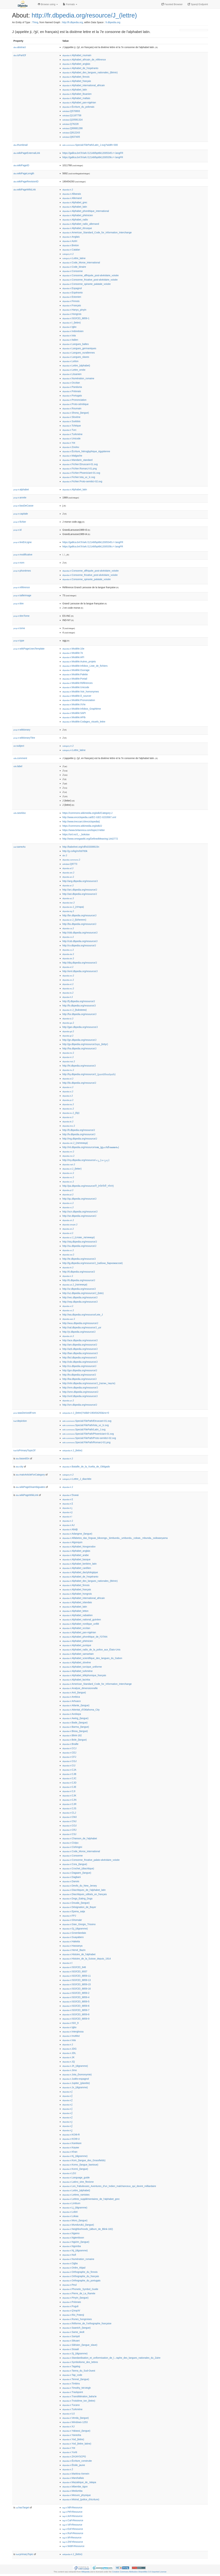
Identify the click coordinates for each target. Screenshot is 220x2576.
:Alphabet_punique (76, 1645)
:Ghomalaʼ (72, 1920)
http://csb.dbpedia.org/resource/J (79, 941)
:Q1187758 (71, 115)
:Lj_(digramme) (74, 2207)
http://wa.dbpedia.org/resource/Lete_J (82, 1314)
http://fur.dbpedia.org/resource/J (79, 1014)
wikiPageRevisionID (25, 181)
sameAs (19, 846)
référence (21, 587)
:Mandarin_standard (77, 460)
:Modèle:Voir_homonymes (80, 691)
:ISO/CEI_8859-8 (75, 2014)
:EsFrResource (72, 2529)
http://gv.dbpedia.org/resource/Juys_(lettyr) (85, 1044)
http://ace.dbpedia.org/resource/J (80, 1340)
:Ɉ (67, 1512)
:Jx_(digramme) (75, 2087)
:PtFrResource (72, 2511)
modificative (22, 554)
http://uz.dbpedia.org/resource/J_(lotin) (83, 1293)
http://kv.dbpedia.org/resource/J (79, 1374)
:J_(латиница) (75, 1143)
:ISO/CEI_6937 (74, 1971)
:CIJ (68, 1765)
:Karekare (71, 2143)
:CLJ (69, 1812)
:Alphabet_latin (74, 89)
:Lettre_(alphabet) (76, 365)
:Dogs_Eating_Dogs (77, 1898)
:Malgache (72, 455)
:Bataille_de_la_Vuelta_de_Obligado (86, 1466)
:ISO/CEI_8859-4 (75, 1997)
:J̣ (67, 2121)
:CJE (69, 1787)
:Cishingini (72, 1847)
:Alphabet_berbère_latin (79, 1563)
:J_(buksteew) (74, 1009)
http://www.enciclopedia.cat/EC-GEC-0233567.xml (89, 817)
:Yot (68, 442)
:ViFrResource (72, 2524)
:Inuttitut (71, 2035)
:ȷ (67, 1508)
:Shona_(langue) (75, 412)
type (18, 640)
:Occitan (71, 382)
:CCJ (69, 1748)
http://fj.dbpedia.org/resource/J (78, 1001)
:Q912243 (71, 132)
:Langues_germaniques (79, 348)
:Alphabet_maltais (76, 98)
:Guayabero (73, 1937)
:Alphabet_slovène (76, 1662)
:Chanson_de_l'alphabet (79, 1838)
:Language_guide (76, 2177)
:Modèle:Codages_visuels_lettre (83, 721)
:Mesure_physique (76, 2495)
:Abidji (70, 1529)
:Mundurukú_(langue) (78, 2224)
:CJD (69, 1782)
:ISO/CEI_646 (74, 1967)
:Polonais (71, 391)
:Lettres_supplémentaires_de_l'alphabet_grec (91, 2199)
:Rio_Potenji (73, 2314)
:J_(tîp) (70, 1113)
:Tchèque (71, 425)
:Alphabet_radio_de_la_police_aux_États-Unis (91, 1649)
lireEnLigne (22, 542)
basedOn (22, 1458)
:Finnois (70, 301)
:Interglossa (73, 2031)
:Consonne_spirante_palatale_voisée (86, 284)
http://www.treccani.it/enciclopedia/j (81, 821)
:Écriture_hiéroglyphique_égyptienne (86, 451)
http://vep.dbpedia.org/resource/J (80, 1301)
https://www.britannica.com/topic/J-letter (83, 830)
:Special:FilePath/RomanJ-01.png (86, 1442)
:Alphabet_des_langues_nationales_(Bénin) (90, 72)
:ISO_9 (70, 2023)
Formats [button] (70, 4)
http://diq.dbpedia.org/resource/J (79, 962)
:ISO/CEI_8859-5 (75, 2001)
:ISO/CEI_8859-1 (75, 318)
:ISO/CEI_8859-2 (75, 1993)
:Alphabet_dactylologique (80, 1572)
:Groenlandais (74, 1932)
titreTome (21, 615)
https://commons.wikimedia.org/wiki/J (82, 825)
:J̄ (67, 2100)
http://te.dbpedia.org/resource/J (79, 1258)
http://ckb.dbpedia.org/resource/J (79, 932)
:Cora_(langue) (74, 1864)
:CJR (69, 1804)
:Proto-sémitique (75, 404)
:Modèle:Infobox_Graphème (81, 708)
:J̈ (67, 2108)
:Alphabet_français (76, 81)
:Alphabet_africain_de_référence (84, 59)
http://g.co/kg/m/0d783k (74, 851)
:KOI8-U (71, 2139)
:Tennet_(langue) (75, 2379)
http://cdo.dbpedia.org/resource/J (80, 1361)
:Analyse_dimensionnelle (80, 1688)
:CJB (69, 1774)
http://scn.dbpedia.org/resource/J (79, 1211)
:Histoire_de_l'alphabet (78, 1954)
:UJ (68, 2413)
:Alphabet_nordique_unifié (80, 1623)
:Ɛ (67, 1499)
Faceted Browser (172, 4)
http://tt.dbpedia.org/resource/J (78, 1280)
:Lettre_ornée (73, 369)
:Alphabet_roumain (76, 55)
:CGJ (69, 1761)
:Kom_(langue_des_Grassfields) (83, 2160)
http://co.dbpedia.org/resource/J (79, 1366)
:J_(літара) (73, 906)
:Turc (69, 430)
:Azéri (69, 241)
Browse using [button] (48, 4)
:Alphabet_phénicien (77, 215)
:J (67, 254)
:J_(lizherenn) (74, 919)
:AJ (68, 1525)
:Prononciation (74, 399)
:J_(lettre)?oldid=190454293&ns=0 (85, 1412)
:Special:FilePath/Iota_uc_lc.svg (85, 1425)
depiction (20, 1421)
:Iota (69, 335)
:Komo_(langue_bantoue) (80, 2164)
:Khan (69, 2151)
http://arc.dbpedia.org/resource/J (79, 889)
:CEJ (69, 1752)
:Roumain (71, 408)
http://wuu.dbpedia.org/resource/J (80, 1323)
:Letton (70, 361)
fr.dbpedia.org (113, 22)
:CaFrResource (72, 2520)
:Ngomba (71, 2246)
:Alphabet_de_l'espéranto (80, 68)
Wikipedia (85, 2572)
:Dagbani (71, 1877)
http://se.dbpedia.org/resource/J (79, 1216)
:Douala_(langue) (76, 1902)
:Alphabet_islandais (77, 1602)
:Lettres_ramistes (76, 2194)
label (17, 766)
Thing (35, 22)
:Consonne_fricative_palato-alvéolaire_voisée (91, 1860)
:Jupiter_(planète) (76, 2083)
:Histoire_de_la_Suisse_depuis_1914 (86, 1958)
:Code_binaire (74, 266)
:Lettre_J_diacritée (76, 1479)
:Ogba (70, 2263)
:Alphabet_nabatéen (77, 1615)
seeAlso (19, 813)
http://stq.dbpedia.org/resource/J (79, 1241)
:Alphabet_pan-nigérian (79, 102)
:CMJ (69, 1817)
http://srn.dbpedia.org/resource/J (79, 1404)
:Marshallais (73, 2478)
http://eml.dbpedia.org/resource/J (80, 971)
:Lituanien (71, 374)
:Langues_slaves (75, 357)
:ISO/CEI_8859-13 (76, 1980)
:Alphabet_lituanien (77, 94)
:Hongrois (71, 314)
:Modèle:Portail (74, 678)
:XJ (68, 2426)
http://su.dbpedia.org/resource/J (79, 1246)
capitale (20, 513)
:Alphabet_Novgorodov (79, 1546)
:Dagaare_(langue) (76, 1872)
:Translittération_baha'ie (79, 2396)
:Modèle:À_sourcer (76, 695)
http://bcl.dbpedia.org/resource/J (79, 1357)
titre (18, 603)
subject (18, 745)
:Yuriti (69, 2452)
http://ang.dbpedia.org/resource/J (80, 881)
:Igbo (69, 327)
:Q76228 (70, 124)
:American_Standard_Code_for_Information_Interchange (97, 232)
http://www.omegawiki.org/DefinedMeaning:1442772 (90, 838)
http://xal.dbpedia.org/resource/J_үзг (81, 1327)
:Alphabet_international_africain (83, 85)
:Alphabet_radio (75, 219)
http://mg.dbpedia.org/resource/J (79, 1138)
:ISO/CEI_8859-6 (75, 2005)
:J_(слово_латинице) (78, 1237)
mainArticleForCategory (30, 1474)
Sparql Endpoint (198, 4)
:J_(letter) (71, 1168)
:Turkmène (72, 434)
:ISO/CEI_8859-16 (76, 1988)
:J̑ (67, 2117)
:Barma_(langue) (75, 1726)
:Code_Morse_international (81, 262)
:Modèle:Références (77, 683)
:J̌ (67, 2113)
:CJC (69, 1778)
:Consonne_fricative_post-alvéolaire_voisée (90, 279)
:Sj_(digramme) (74, 2353)
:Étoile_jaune (73, 2465)
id (17, 529)
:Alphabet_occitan (76, 1628)
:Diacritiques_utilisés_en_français (84, 1894)
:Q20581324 (72, 119)
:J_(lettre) (72, 1450)
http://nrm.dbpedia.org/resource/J (80, 1387)
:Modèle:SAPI (74, 713)
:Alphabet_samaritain (78, 1653)
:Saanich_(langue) (76, 2327)
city (19, 1466)
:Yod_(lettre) (73, 2439)
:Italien (70, 339)
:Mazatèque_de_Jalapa (79, 2482)
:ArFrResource (72, 2516)
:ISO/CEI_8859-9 (75, 2018)
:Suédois (71, 421)
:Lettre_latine (73, 258)
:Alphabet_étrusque (77, 228)
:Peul (69, 2284)
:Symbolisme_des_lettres (80, 2362)
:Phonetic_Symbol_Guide (80, 2289)
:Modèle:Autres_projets (79, 661)
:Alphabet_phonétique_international (85, 211)
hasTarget (22, 2507)
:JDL (69, 2053)
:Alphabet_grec (74, 202)
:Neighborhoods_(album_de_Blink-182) (87, 2229)
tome (19, 628)
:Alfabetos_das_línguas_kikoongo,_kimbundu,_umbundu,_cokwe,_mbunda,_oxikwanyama (115, 1538)
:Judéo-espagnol (75, 2078)
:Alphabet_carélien (76, 1568)
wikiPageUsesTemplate (29, 648)
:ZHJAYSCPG (74, 2456)
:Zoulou (70, 447)
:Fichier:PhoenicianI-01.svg (81, 472)
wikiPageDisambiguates (30, 1487)
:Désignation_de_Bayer (79, 1907)
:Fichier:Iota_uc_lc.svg (78, 477)
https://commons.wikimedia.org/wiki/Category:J (87, 813)
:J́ (67, 2091)
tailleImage (22, 595)
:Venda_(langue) (75, 2418)
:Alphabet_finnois (76, 76)
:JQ (68, 2061)
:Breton (70, 245)
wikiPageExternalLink (26, 153)
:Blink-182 (72, 1735)
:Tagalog (71, 2366)
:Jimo (69, 2070)
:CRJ (69, 1829)
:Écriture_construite (77, 2460)
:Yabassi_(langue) (76, 2430)
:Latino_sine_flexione (78, 2181)
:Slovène (71, 417)
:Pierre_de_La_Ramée (78, 2293)
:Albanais (71, 193)
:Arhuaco (71, 1701)
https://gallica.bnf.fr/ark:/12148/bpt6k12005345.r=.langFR (92, 153)
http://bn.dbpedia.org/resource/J (79, 915)
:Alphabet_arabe (75, 1555)
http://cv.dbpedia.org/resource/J (79, 945)
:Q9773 (69, 864)
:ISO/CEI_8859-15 (76, 1984)
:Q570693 (71, 111)
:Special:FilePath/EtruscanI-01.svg (86, 1421)
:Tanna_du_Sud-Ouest (78, 2370)
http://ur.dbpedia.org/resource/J (79, 1288)
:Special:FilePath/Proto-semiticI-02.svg (89, 1438)
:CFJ (69, 1757)
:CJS (69, 1808)
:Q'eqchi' (71, 2310)
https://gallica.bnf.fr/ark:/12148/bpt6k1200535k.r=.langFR (92, 157)
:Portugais (72, 395)
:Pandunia (72, 387)
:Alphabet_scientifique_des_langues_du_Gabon (92, 1658)
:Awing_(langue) (75, 1718)
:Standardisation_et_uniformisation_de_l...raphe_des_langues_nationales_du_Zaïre (111, 2357)
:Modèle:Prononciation (78, 700)
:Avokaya (71, 1714)
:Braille (70, 1744)
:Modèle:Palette (75, 674)
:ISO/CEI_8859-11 (76, 1975)
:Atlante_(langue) (75, 1705)
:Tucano (71, 2405)
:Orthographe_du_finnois (80, 2272)
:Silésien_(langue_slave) (79, 2345)
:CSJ (69, 1834)
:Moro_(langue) (74, 2220)
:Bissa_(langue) (75, 1731)
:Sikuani (71, 2340)
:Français (71, 305)
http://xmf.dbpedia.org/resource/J (80, 1396)
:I (67, 1963)
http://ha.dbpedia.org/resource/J (79, 1048)
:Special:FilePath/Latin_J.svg (84, 1429)
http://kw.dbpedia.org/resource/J (79, 1379)
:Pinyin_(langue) (75, 2297)
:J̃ (67, 2096)
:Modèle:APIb (73, 717)
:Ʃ (67, 1503)
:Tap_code (72, 2375)
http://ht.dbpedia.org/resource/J (79, 1065)
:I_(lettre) (71, 322)
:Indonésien (73, 331)
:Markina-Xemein (75, 2473)
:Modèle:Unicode (75, 687)
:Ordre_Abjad (73, 2267)
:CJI (68, 1791)
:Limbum (71, 2203)
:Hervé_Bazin (73, 1950)
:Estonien (71, 296)
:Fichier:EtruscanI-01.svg (80, 464)
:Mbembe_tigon (75, 2486)
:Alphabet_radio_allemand (80, 224)
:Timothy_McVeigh (76, 2387)
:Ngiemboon (73, 2237)
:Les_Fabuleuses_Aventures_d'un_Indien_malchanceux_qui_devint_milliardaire (109, 2186)
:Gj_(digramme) (75, 1928)
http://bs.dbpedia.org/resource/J (79, 924)
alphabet (21, 489)
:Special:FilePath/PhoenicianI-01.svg (88, 1433)
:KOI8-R (71, 2134)
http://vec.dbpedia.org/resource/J (79, 1297)
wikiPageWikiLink (24, 189)
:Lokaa (70, 2216)
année (19, 497)
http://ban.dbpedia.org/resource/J (80, 1353)
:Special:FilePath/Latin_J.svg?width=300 (90, 145)
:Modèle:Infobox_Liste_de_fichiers (85, 665)
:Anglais (71, 236)
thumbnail (20, 145)
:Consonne (72, 271)
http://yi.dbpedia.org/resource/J (78, 1331)
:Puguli (70, 2306)
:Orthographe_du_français (80, 2276)
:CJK (69, 1795)
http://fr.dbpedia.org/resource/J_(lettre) (84, 15)
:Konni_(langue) (75, 2169)
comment (20, 758)
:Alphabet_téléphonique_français (84, 1675)
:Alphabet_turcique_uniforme (82, 1666)
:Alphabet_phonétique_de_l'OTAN (84, 1636)
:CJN (69, 1799)
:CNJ (69, 1821)
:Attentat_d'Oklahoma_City (81, 1709)
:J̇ (67, 2104)
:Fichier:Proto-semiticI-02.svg (82, 481)
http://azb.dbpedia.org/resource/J (80, 1349)
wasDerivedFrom (24, 1412)
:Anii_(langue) (74, 1692)
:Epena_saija (73, 1911)
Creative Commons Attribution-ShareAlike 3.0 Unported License (139, 2572)
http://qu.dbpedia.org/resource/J (79, 1198)
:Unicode (71, 438)
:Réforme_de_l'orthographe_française (86, 2323)
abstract (19, 47)
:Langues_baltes (75, 344)
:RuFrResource (72, 2533)
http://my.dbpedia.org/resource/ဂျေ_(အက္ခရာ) (85, 1160)
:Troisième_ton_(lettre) (78, 2400)
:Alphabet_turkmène (77, 1671)
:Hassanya (72, 1945)
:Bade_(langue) (74, 1722)
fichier (19, 521)
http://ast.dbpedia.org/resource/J (79, 894)
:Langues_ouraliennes (78, 352)
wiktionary (21, 729)
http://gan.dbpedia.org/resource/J (80, 1027)
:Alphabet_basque (76, 1559)
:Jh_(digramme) (75, 2066)
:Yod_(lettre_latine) (76, 2443)
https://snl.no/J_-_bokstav (76, 834)
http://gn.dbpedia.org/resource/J (79, 1040)
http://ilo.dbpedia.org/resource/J (79, 1082)
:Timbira (71, 2383)
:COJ (69, 1825)
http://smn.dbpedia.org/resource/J (80, 1391)
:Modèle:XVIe (73, 704)
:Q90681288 (72, 128)
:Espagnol (72, 288)
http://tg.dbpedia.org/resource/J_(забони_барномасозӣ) (92, 1263)
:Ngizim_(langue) (75, 2242)
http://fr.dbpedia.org (72, 22)
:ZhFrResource (72, 2541)
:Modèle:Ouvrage (76, 670)
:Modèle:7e (72, 653)
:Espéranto (72, 292)
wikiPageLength (23, 173)
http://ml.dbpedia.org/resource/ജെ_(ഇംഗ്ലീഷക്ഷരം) (90, 1147)
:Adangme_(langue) (77, 1533)
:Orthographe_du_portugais (81, 2280)
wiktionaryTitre (24, 737)
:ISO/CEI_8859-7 (75, 2010)
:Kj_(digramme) (74, 2156)
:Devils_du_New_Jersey (79, 1885)
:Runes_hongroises (77, 2319)
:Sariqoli (71, 2336)
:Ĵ (67, 2469)
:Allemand (72, 198)
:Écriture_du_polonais (78, 106)
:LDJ (69, 2173)
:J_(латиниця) (74, 1284)
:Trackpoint (72, 2392)
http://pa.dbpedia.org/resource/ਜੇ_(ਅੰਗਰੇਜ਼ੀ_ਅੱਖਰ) (88, 1185)
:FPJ (69, 1915)
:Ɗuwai (70, 1495)
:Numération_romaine (78, 378)
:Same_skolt (73, 2332)
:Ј (67, 189)
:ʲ (67, 1516)
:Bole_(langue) (74, 1739)
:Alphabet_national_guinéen (81, 1619)
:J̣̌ (67, 2126)
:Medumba (72, 2490)
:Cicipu (70, 1842)
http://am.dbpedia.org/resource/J (79, 1344)
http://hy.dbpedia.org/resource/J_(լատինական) (89, 1074)
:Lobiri (70, 2211)
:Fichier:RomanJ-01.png (79, 468)
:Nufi (69, 2254)
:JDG (69, 2048)
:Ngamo (70, 2233)
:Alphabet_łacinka (76, 1679)
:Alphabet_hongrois (77, 1593)
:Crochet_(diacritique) (78, 1868)
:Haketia (71, 1941)
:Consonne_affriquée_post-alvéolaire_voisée (90, 275)
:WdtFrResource (73, 2546)
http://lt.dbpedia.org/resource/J (78, 1130)
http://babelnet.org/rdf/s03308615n (80, 846)
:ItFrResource (71, 2537)
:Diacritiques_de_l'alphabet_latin (84, 1890)
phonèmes (22, 570)
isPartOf (19, 55)
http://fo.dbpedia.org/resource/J (79, 1005)
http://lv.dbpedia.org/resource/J (78, 1134)
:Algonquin (72, 1542)
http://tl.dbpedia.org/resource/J (78, 1271)
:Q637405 (71, 136)
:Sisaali (70, 2349)
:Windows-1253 (75, 2422)
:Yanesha (71, 2435)
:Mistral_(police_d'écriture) (80, 2499)
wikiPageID (21, 165)
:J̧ (67, 2130)
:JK (68, 2057)
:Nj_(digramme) (75, 2250)
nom (18, 562)
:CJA (69, 1769)
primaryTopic (24, 2554)
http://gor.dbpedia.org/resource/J (79, 1370)
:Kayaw (70, 2147)
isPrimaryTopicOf (24, 1450)
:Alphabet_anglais (76, 63)
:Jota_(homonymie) (77, 2074)
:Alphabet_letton (75, 1611)
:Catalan (71, 249)
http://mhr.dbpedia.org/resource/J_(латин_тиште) (88, 1383)
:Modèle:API (73, 657)
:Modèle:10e (73, 648)
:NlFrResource (72, 2507)
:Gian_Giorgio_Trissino (79, 1924)
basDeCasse (23, 505)
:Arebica (71, 1696)
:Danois (70, 1881)
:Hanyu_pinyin (74, 309)
